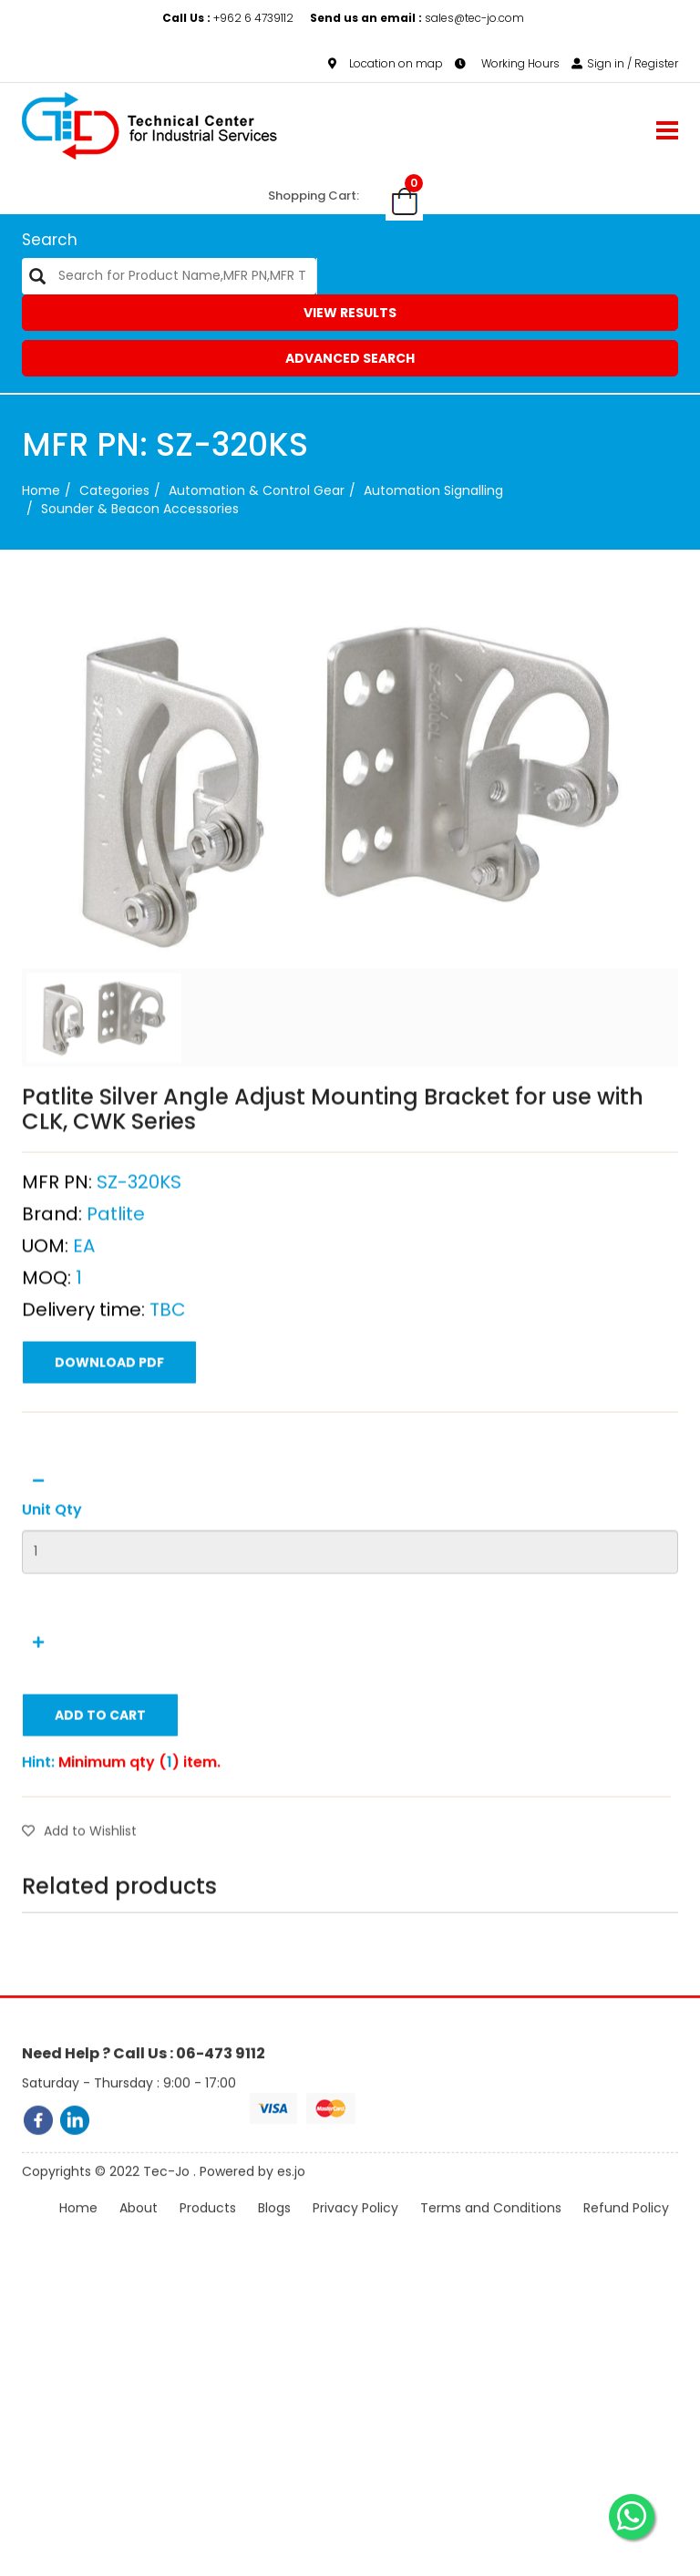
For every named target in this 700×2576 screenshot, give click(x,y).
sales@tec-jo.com (417, 18)
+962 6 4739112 (229, 18)
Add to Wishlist (79, 1920)
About (138, 2230)
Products (208, 2230)
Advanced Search (350, 358)
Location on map (385, 63)
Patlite (116, 1302)
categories (114, 490)
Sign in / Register (624, 63)
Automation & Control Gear (257, 490)
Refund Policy (626, 2230)
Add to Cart (100, 1804)
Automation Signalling (433, 490)
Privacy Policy (355, 2230)
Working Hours (507, 63)
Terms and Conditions (490, 2230)
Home (41, 490)
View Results (350, 313)
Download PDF (109, 1451)
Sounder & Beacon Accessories (140, 509)
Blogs (274, 2230)
